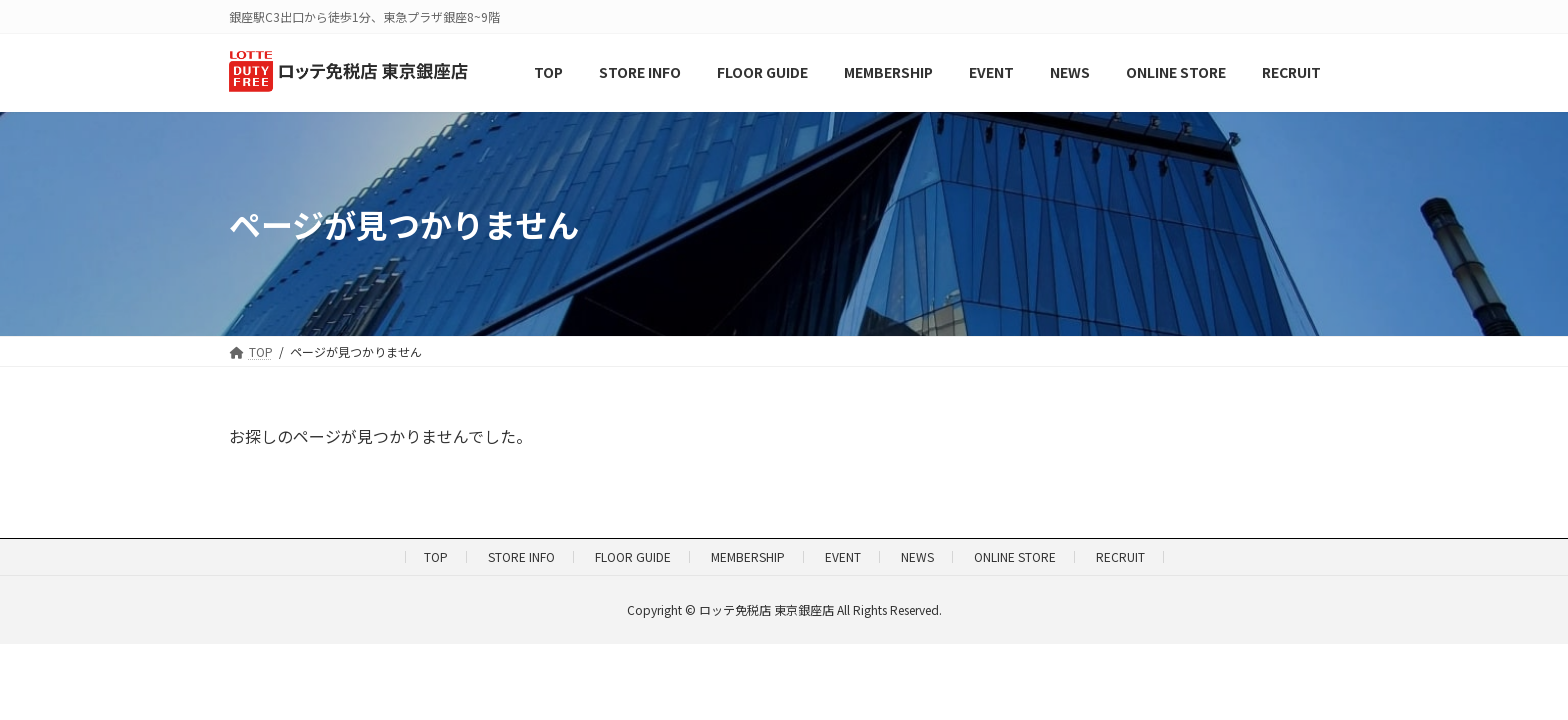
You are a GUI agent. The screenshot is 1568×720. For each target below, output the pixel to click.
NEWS (917, 556)
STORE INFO (521, 556)
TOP (436, 556)
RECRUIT (1120, 556)
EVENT (843, 556)
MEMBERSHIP (748, 556)
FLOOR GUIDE (633, 556)
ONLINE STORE (1015, 556)
